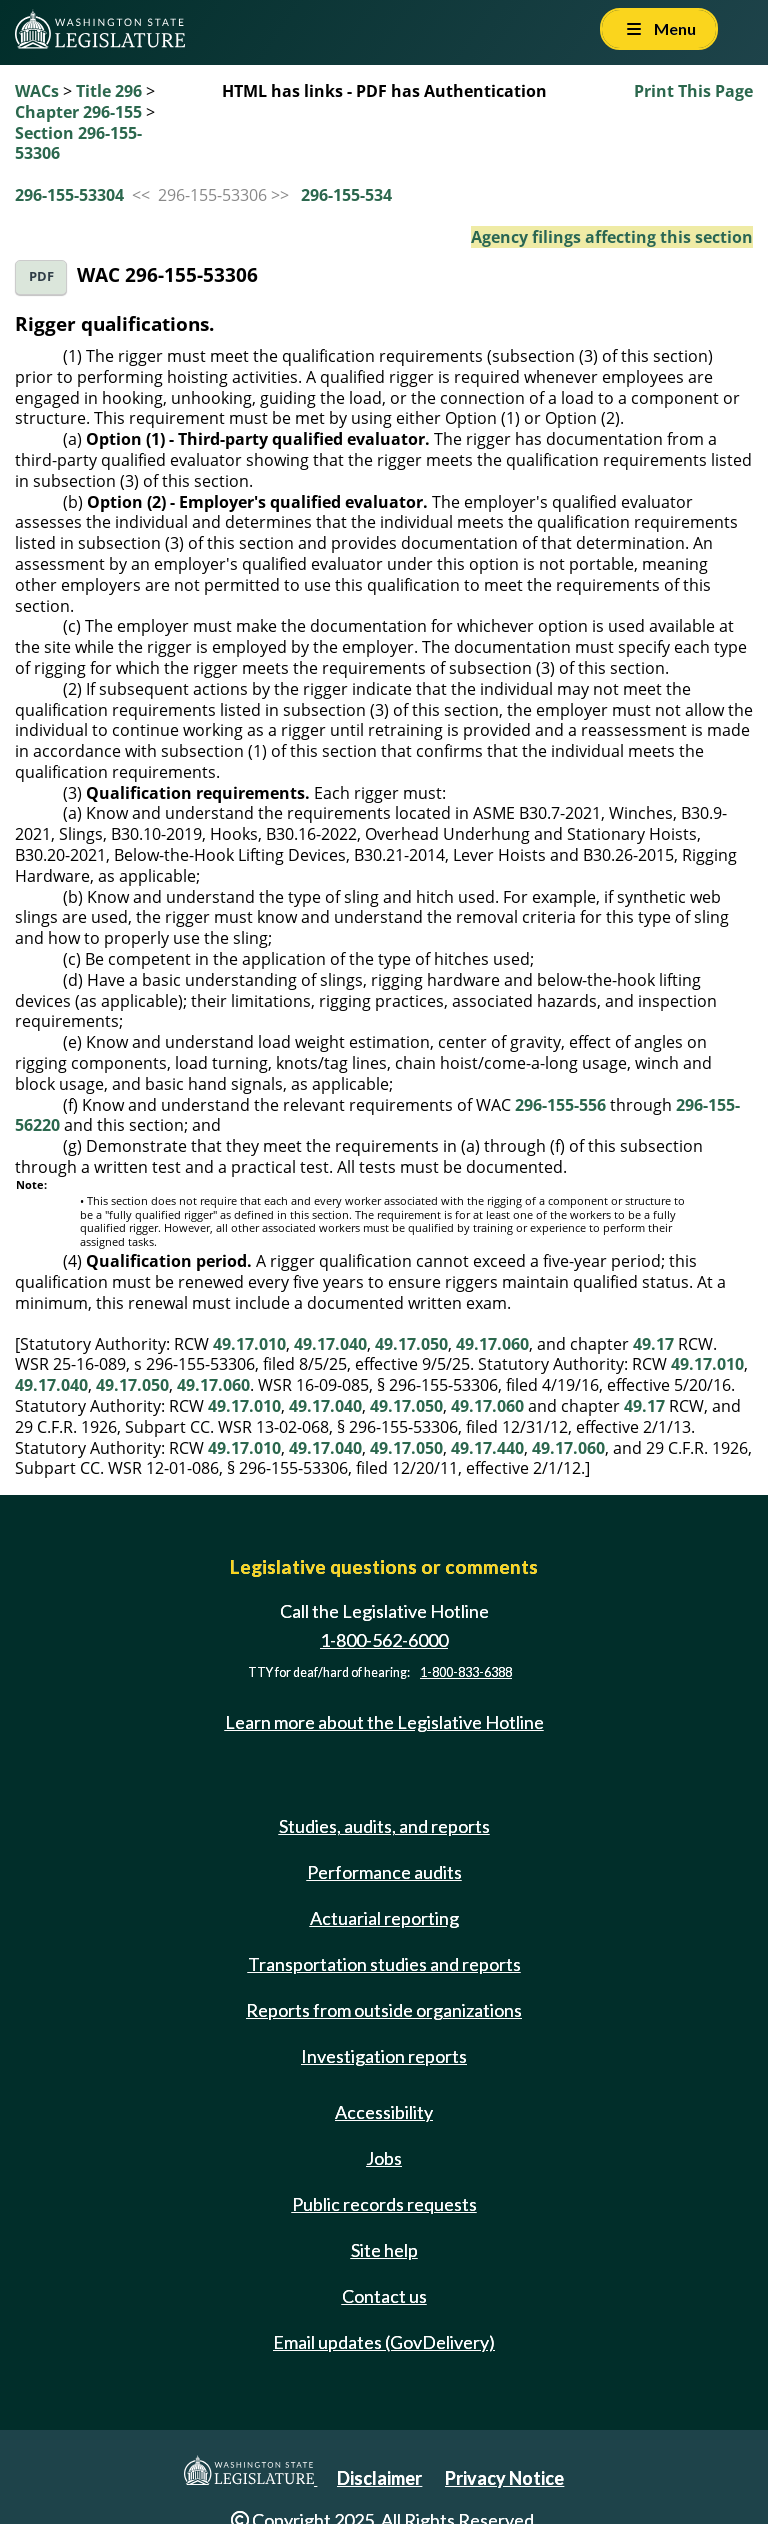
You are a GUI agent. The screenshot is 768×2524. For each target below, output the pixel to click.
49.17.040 (330, 1344)
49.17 (653, 1344)
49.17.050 (411, 1344)
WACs (37, 91)
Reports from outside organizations (384, 2010)
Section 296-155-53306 (78, 143)
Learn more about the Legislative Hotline (384, 1722)
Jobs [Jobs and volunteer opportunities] (384, 2158)
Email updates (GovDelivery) (384, 2342)
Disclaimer (379, 2478)
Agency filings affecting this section (612, 237)
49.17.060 (492, 1344)
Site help (384, 2250)
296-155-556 (560, 1105)
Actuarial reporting (384, 1918)
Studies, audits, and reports (384, 1826)
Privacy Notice (504, 2478)
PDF (41, 276)
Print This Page (693, 91)
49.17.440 (487, 1448)
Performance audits (384, 1872)
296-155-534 (346, 195)
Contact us (384, 2296)
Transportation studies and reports (384, 1964)
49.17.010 (249, 1344)
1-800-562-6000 (384, 1640)
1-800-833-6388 (466, 1672)
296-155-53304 (69, 195)
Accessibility (384, 2112)
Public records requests (384, 2204)
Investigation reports (384, 2056)
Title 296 (109, 91)
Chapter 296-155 (78, 112)
